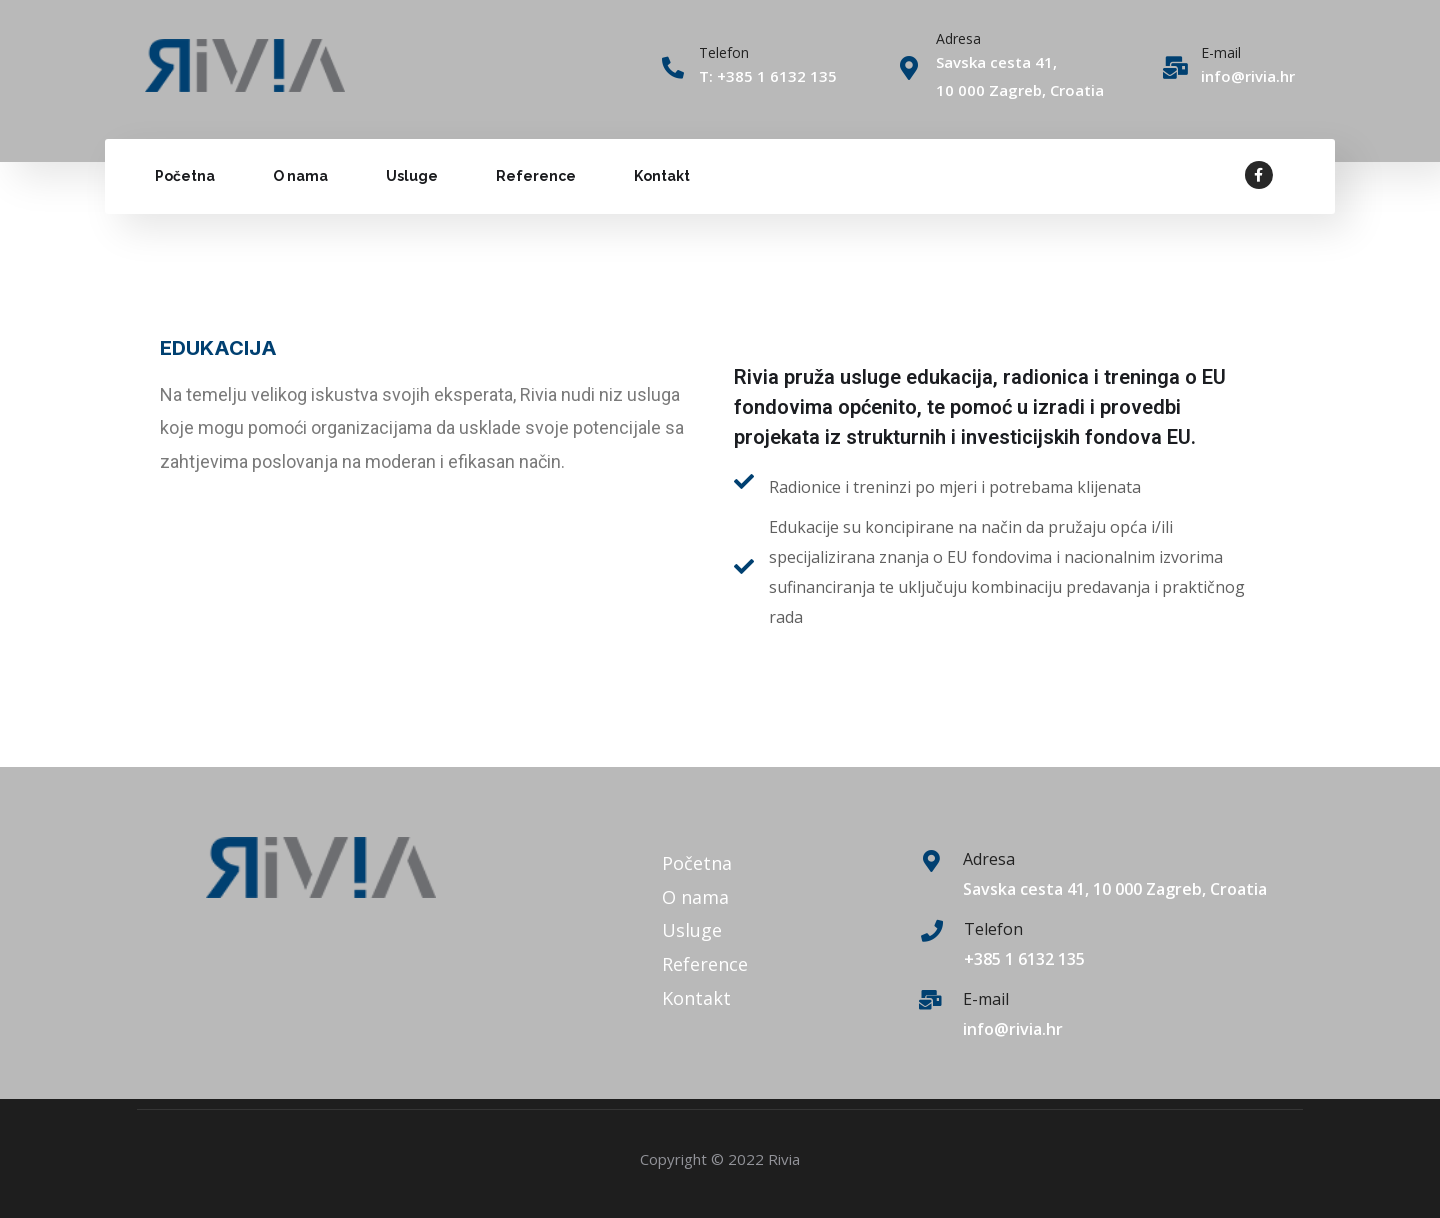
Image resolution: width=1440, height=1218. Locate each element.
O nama (300, 176)
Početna (185, 176)
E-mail (1221, 52)
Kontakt (662, 176)
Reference (536, 176)
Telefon (993, 929)
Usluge (412, 176)
